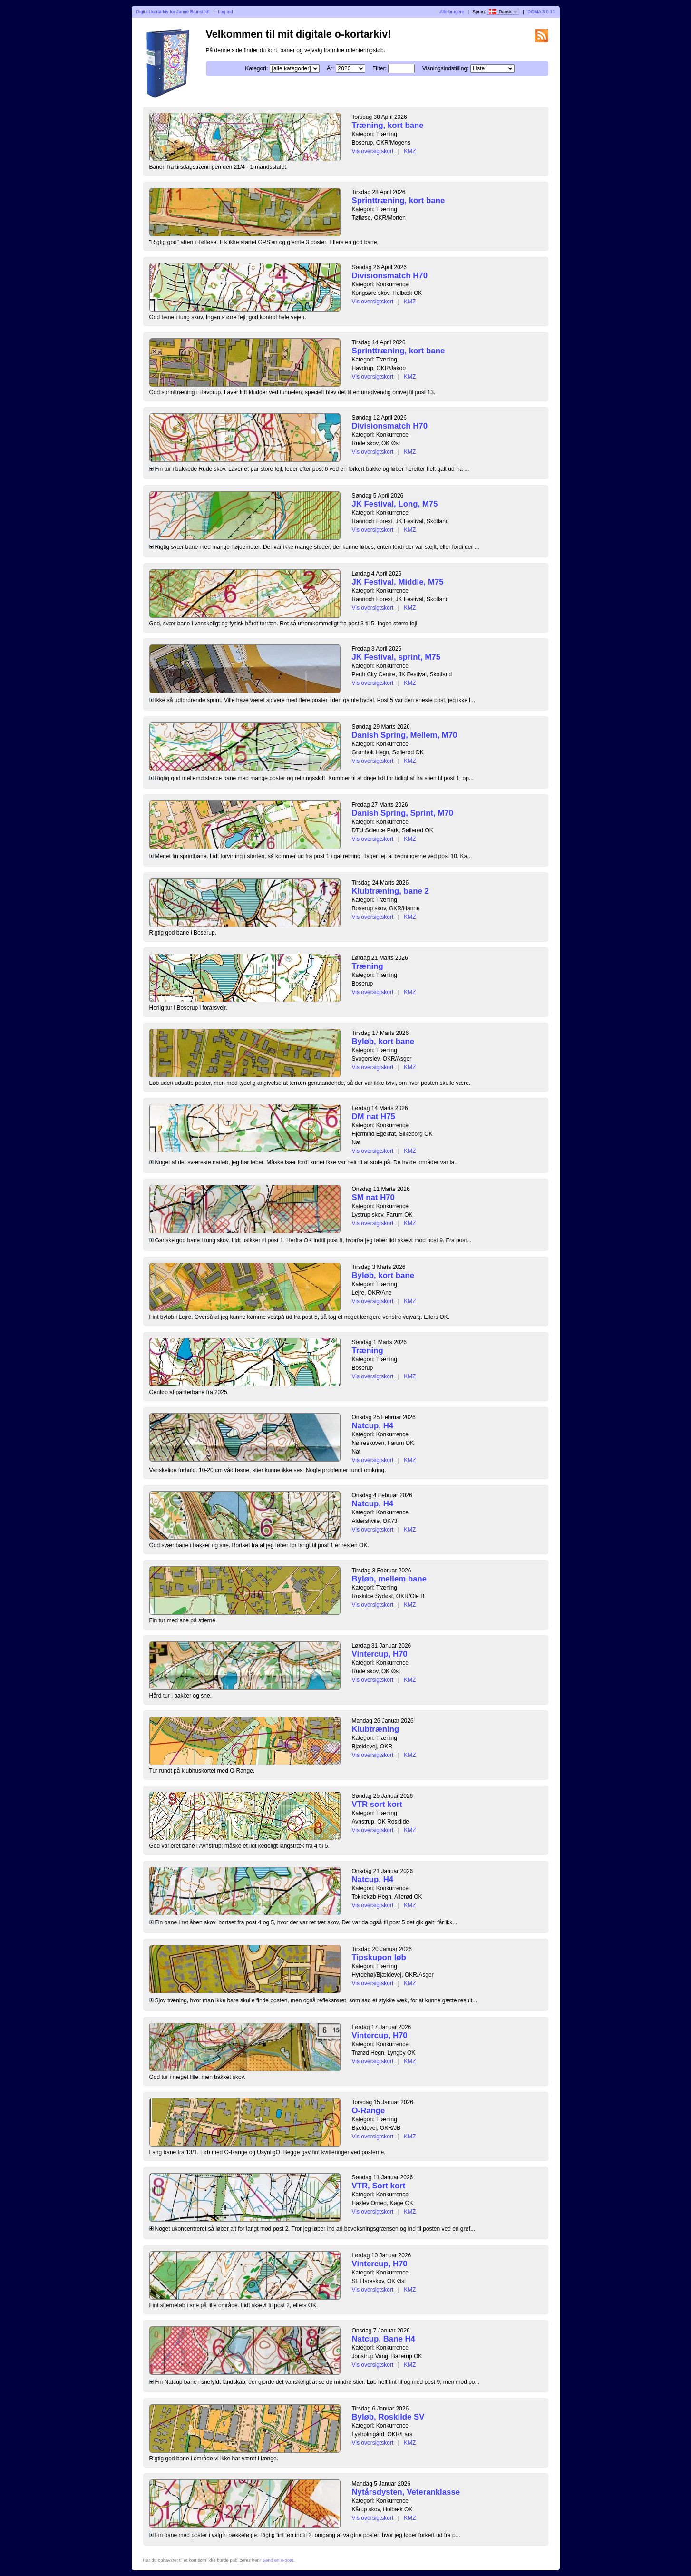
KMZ (410, 151)
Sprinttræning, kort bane (398, 200)
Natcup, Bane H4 (383, 2338)
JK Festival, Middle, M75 (398, 581)
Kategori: (256, 68)
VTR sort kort (377, 1804)
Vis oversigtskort (373, 151)
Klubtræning (375, 1729)
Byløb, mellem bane (389, 1578)
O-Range (368, 2110)
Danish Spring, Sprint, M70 (403, 813)
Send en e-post (278, 2560)
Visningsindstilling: (445, 68)
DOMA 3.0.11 (541, 11)
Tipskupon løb (379, 1957)
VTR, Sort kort (379, 2185)
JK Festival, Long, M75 (395, 503)
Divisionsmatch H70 (390, 275)
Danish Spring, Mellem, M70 (404, 735)
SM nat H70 (373, 1197)
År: (330, 68)
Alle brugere (451, 11)
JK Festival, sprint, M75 (396, 657)
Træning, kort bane (388, 125)
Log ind (225, 11)
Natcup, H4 (373, 1425)
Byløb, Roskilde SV (388, 2416)
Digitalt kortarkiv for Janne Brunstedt (173, 11)
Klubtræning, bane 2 (390, 891)
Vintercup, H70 (380, 1654)
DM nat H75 (373, 1116)
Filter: (379, 68)
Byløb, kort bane (383, 1041)
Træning (367, 966)
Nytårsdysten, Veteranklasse (406, 2492)
